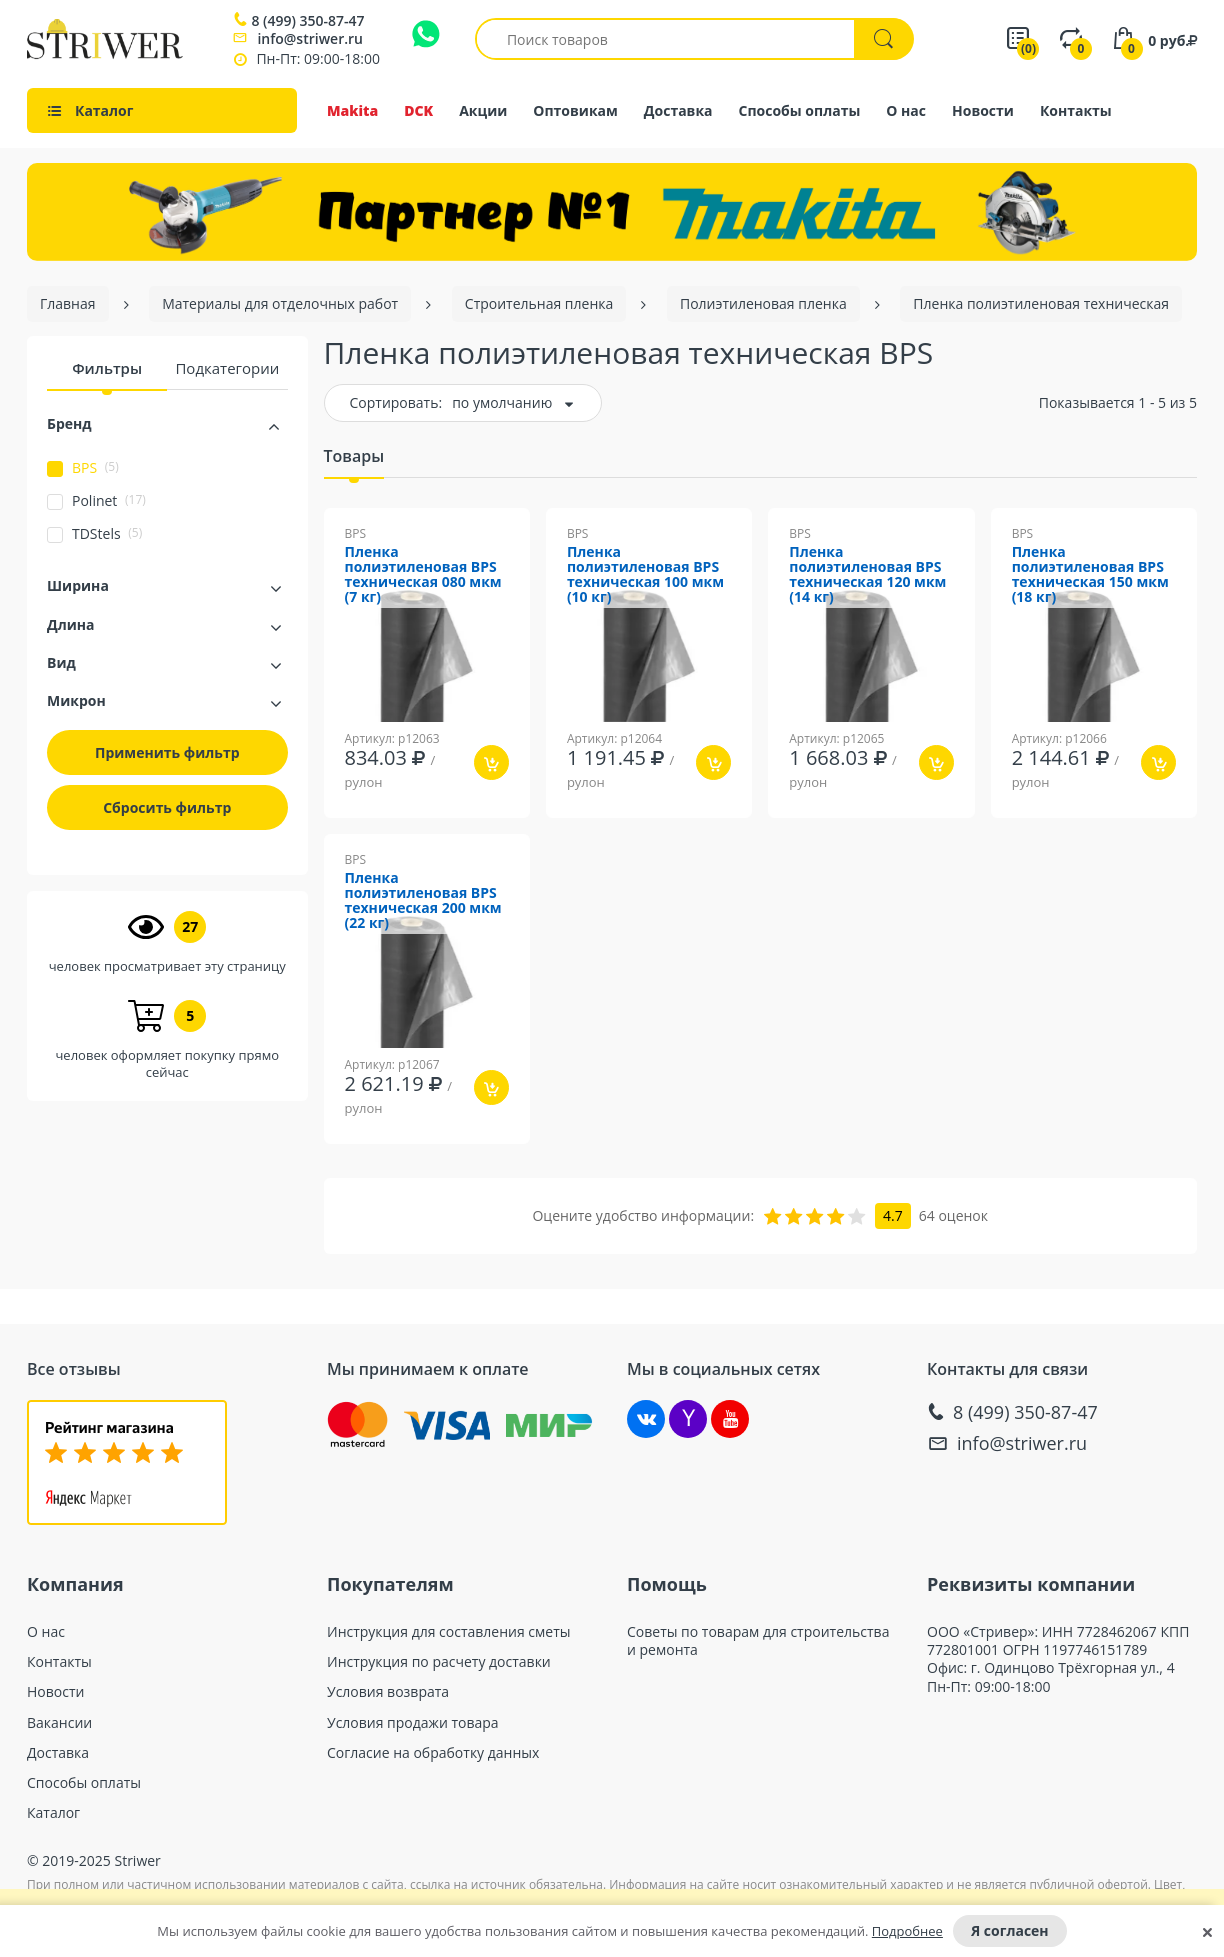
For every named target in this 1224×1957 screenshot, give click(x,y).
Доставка (678, 110)
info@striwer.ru (310, 38)
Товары (354, 456)
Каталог (53, 1813)
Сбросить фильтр (167, 807)
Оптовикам (575, 110)
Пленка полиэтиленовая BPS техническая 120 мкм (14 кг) (867, 575)
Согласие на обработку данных (433, 1753)
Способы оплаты (800, 110)
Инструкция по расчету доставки (439, 1662)
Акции (483, 110)
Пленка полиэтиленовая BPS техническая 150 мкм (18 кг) (1090, 575)
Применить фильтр (167, 752)
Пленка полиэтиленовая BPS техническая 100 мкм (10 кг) (645, 575)
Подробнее (907, 1931)
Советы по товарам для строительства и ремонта (758, 1641)
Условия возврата (388, 1692)
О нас (906, 110)
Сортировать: (396, 402)
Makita (352, 110)
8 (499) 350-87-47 (307, 21)
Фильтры (107, 368)
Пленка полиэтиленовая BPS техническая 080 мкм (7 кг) (423, 575)
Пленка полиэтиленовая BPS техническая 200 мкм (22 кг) (423, 901)
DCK (418, 110)
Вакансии (59, 1723)
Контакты (1076, 110)
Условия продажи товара (413, 1723)
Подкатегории (227, 368)
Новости (983, 110)
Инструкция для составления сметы (449, 1632)
